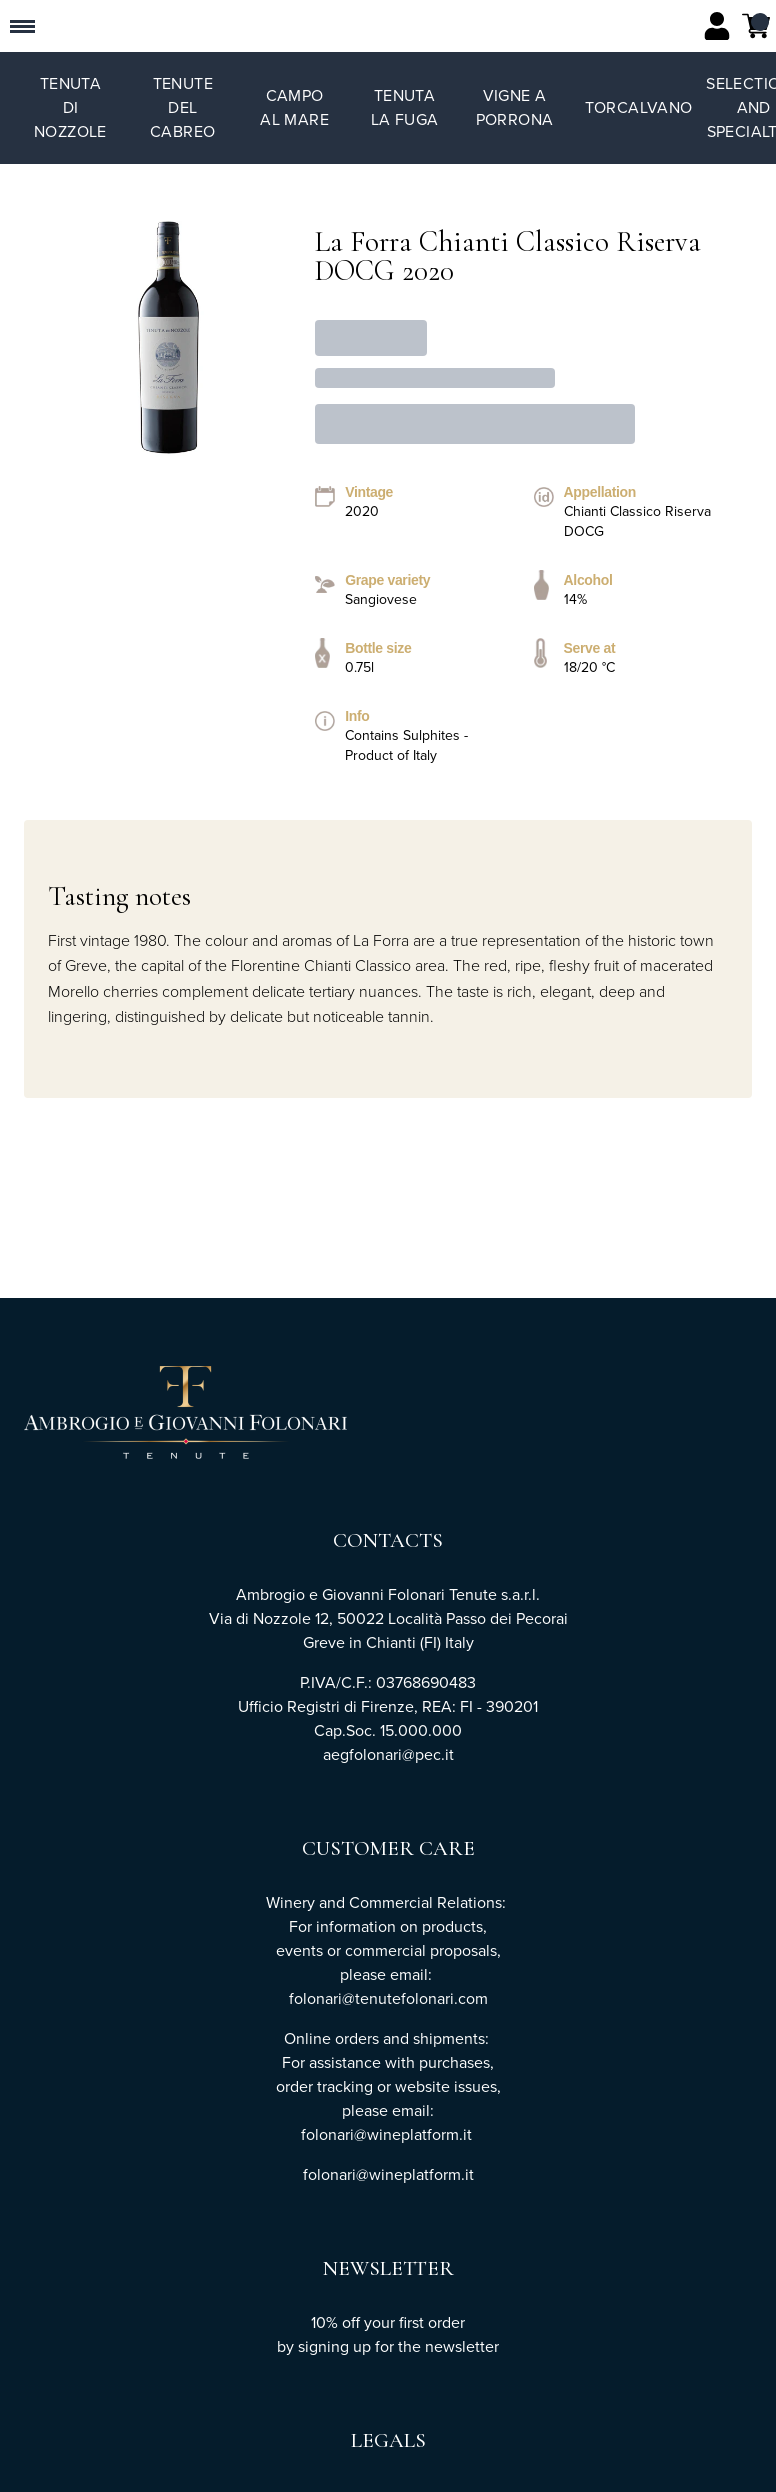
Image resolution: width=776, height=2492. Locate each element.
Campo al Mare (294, 107)
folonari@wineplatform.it (388, 2174)
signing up (334, 2346)
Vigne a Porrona (515, 107)
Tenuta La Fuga (405, 107)
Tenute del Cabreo (182, 107)
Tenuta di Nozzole (70, 107)
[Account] (717, 26)
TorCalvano (639, 107)
